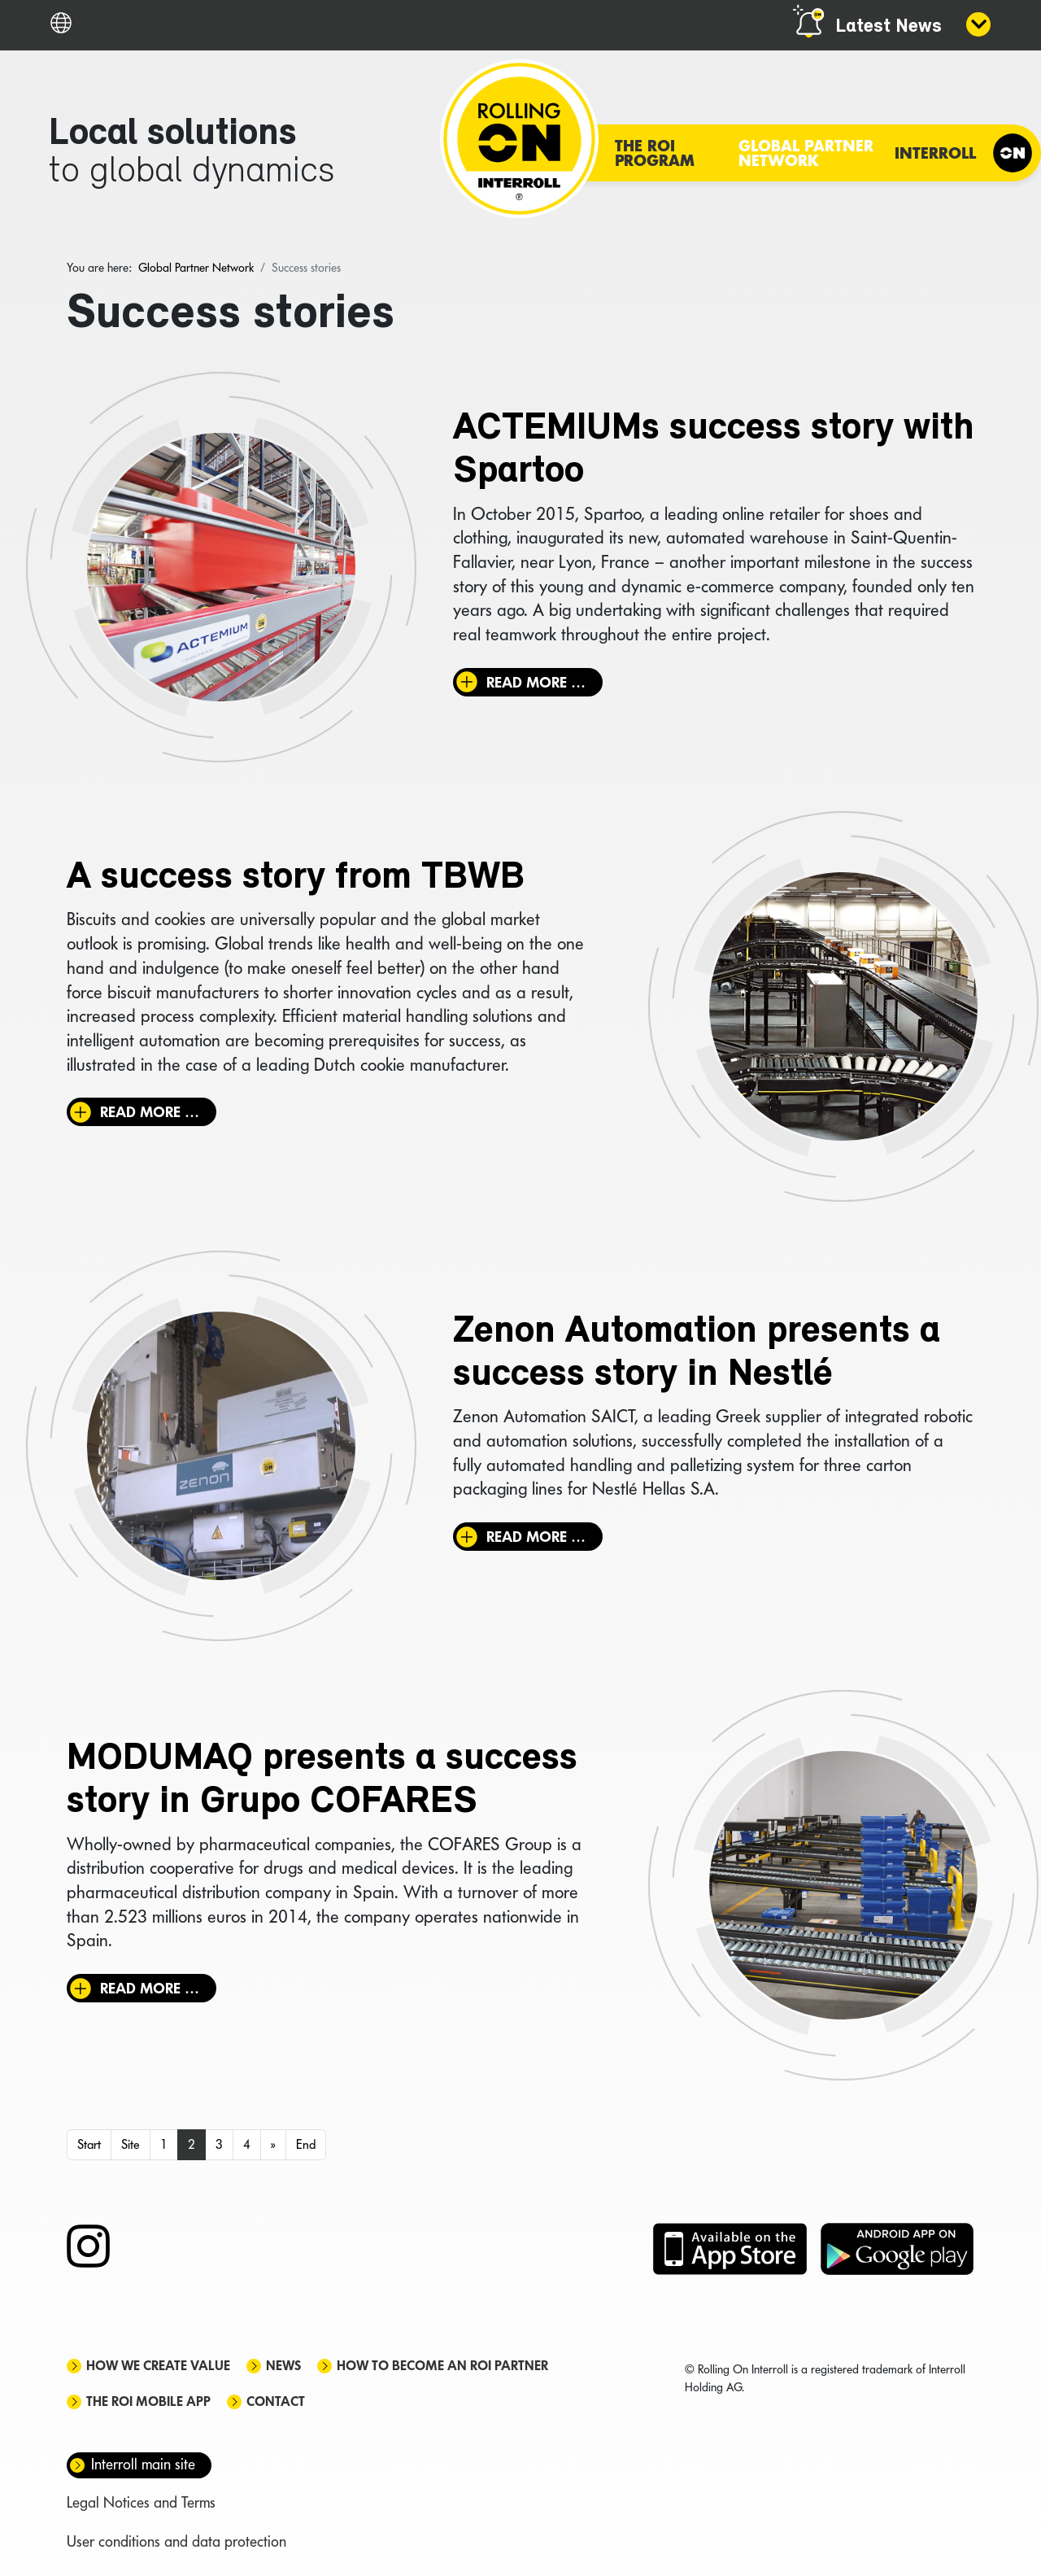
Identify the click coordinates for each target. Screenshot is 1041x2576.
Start (89, 2144)
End (306, 2144)
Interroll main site (143, 2464)
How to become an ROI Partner (442, 2365)
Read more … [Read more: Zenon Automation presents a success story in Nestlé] (536, 1536)
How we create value (158, 2365)
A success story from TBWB (296, 877)
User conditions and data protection (176, 2541)
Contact (275, 2401)
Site (130, 2144)
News (283, 2365)
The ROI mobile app (148, 2401)
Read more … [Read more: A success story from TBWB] (149, 1111)
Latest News (888, 27)
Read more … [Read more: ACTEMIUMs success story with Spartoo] (536, 682)
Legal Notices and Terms (141, 2502)
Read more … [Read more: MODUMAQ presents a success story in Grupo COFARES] (149, 1988)
